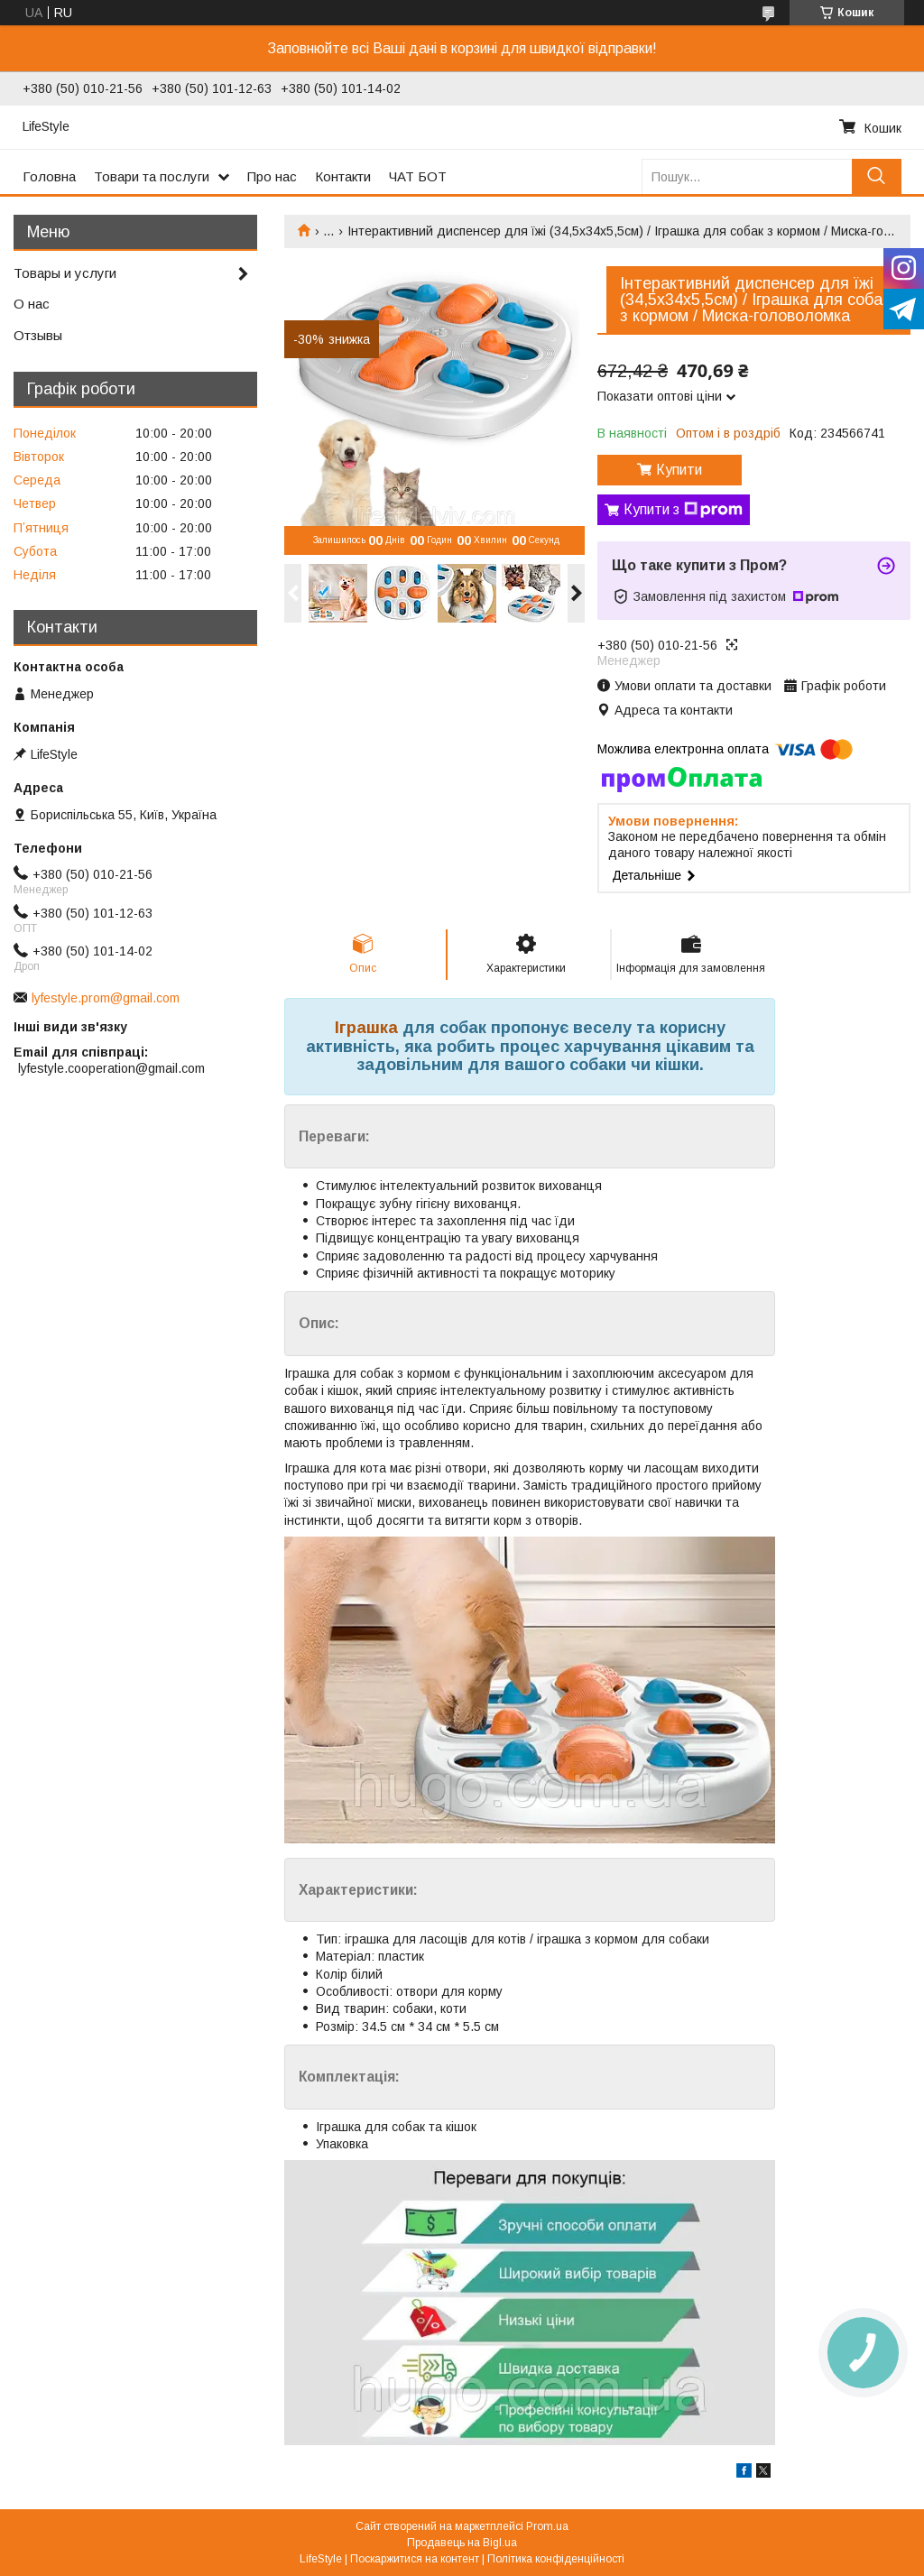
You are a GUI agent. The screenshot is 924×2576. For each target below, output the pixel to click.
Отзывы (38, 335)
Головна (49, 176)
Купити (679, 469)
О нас (32, 303)
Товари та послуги (151, 176)
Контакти (343, 176)
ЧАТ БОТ (418, 176)
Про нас (272, 176)
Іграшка (366, 1028)
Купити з (683, 510)
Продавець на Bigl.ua (462, 2542)
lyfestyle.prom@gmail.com (106, 998)
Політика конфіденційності (555, 2559)
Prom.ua (547, 2526)
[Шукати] (876, 176)
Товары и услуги (65, 273)
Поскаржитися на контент (414, 2559)
